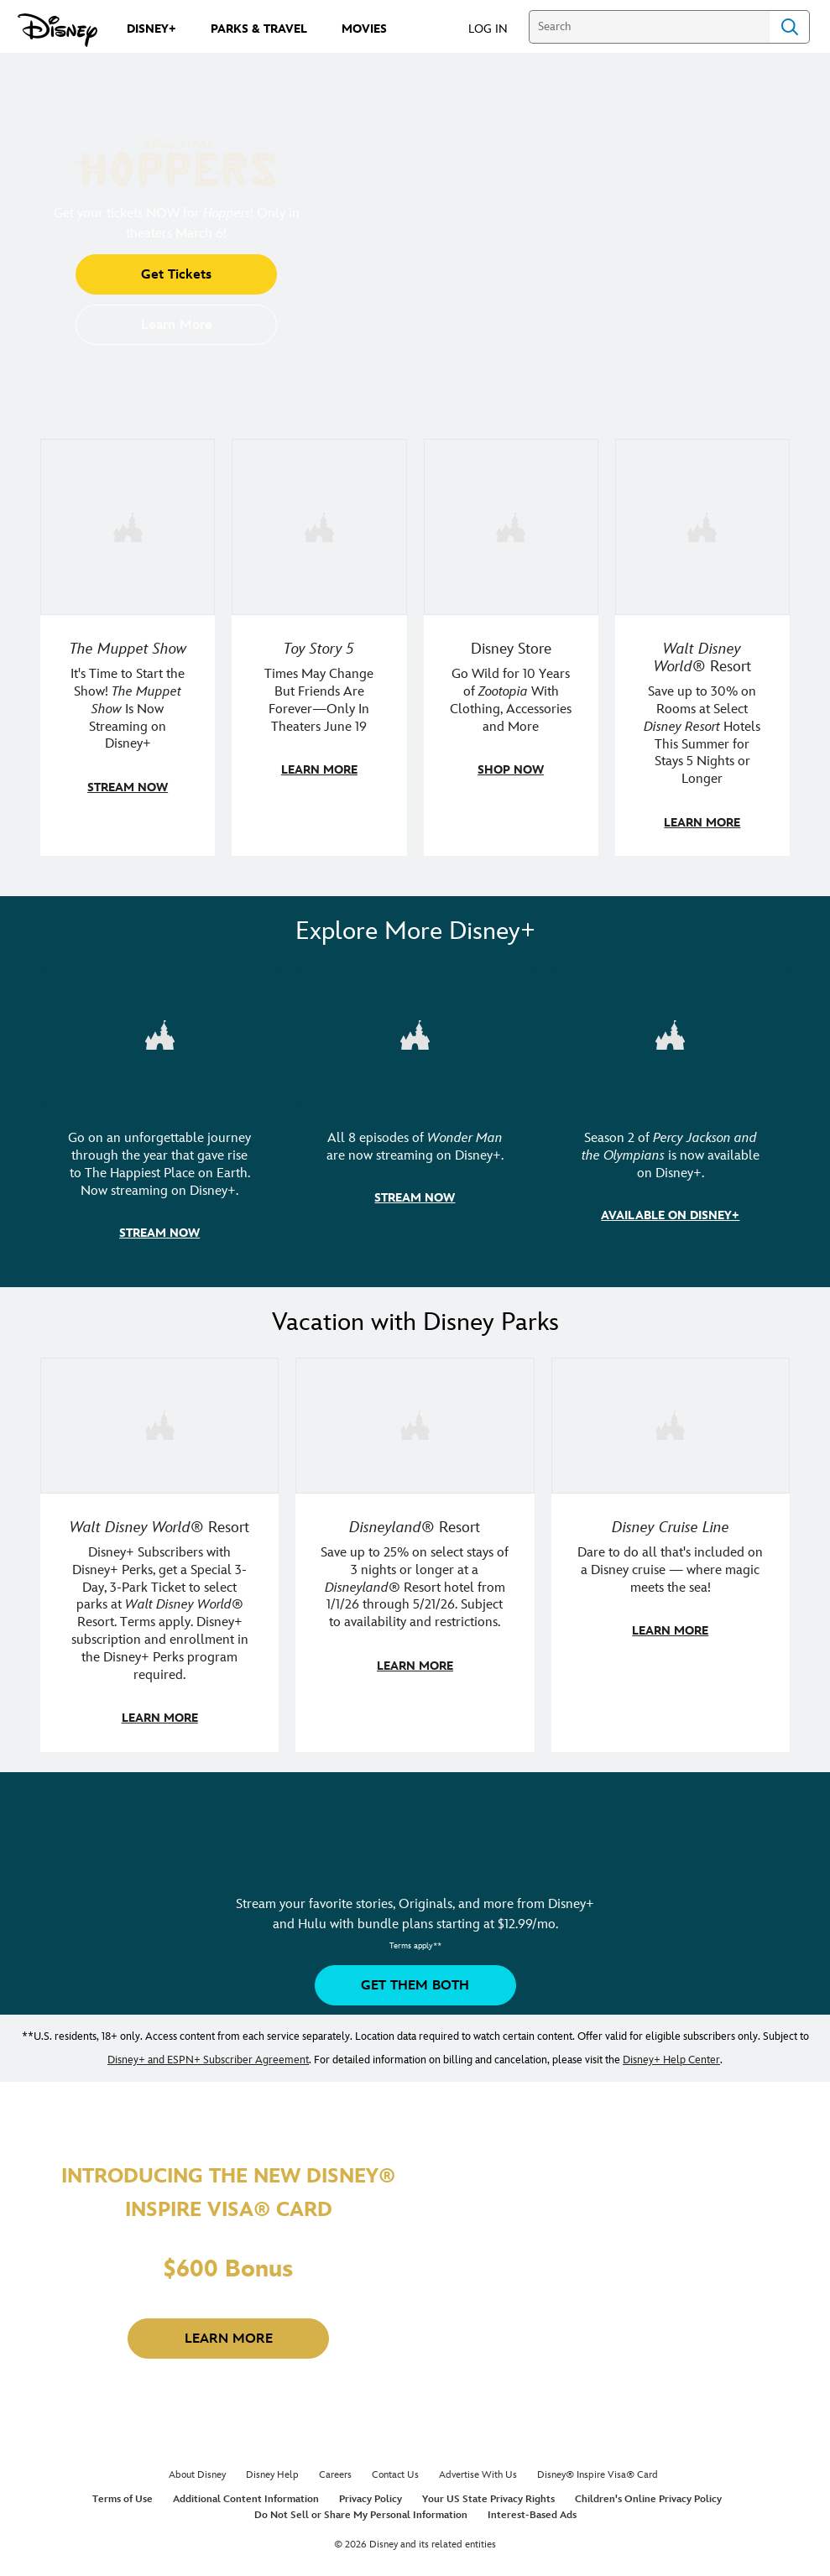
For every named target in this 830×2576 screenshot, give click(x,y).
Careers (335, 2470)
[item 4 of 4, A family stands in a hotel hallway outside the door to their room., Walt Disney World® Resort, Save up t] (702, 646)
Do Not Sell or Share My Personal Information (360, 2510)
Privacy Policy (370, 2494)
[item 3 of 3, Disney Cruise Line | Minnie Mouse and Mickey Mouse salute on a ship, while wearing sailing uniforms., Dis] (670, 1550)
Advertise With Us (478, 2470)
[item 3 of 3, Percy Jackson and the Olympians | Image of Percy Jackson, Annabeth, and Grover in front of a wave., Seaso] (670, 1114)
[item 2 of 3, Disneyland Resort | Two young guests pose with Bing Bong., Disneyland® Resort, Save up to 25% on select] (414, 1550)
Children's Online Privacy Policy (648, 2494)
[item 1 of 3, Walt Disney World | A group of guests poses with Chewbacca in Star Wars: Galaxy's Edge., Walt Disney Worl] (159, 1550)
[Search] (649, 27)
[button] (496, 28)
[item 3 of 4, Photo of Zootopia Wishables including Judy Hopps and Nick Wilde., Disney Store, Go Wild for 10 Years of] (511, 646)
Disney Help (272, 2470)
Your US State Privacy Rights (488, 2494)
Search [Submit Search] (790, 27)
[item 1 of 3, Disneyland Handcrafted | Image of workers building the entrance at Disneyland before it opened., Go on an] (159, 1114)
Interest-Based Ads (532, 2510)
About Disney (197, 2470)
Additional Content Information (246, 2494)
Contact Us (395, 2470)
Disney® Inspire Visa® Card (597, 2470)
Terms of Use (122, 2494)
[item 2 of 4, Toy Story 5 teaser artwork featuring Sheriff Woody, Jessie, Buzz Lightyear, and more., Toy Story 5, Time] (319, 646)
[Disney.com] (57, 30)
